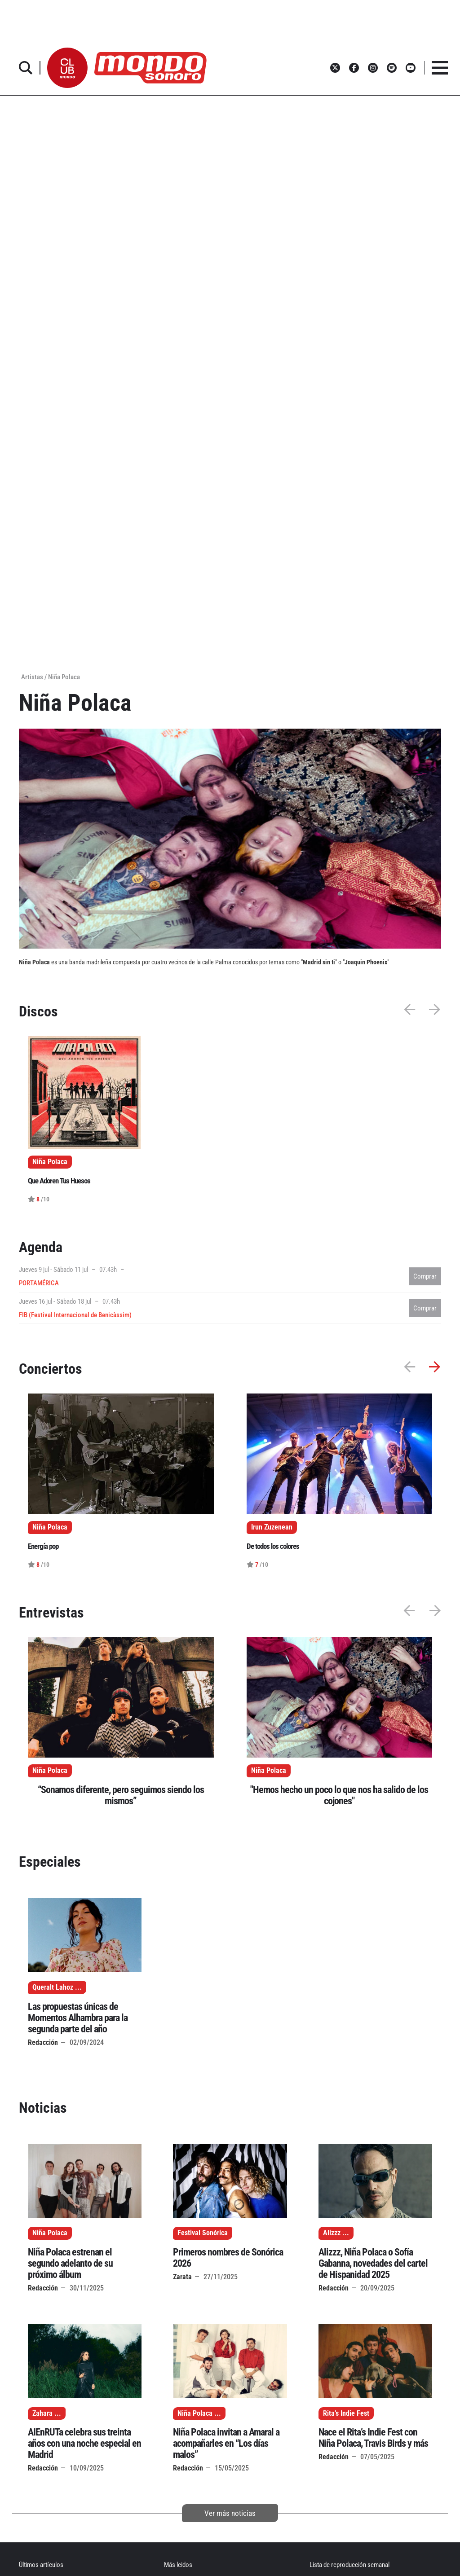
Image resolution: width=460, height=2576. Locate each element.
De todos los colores (273, 1546)
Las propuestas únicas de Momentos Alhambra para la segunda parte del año (78, 2018)
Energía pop (43, 1546)
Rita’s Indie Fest (346, 2413)
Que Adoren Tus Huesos (59, 1180)
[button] (67, 68)
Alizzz (332, 2233)
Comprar (425, 1276)
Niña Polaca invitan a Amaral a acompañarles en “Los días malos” (226, 2443)
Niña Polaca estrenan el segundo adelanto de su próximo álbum (70, 2263)
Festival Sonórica (202, 2233)
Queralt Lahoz (52, 1987)
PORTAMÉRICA (39, 1283)
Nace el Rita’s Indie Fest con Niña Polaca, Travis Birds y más (373, 2438)
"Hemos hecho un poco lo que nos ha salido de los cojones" (339, 1795)
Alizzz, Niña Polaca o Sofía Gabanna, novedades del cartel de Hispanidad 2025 (373, 2263)
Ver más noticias (230, 2513)
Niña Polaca (49, 1771)
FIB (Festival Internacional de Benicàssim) (75, 1315)
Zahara (42, 2413)
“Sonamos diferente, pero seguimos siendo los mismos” (121, 1795)
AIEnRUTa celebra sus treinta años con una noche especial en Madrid (84, 2443)
